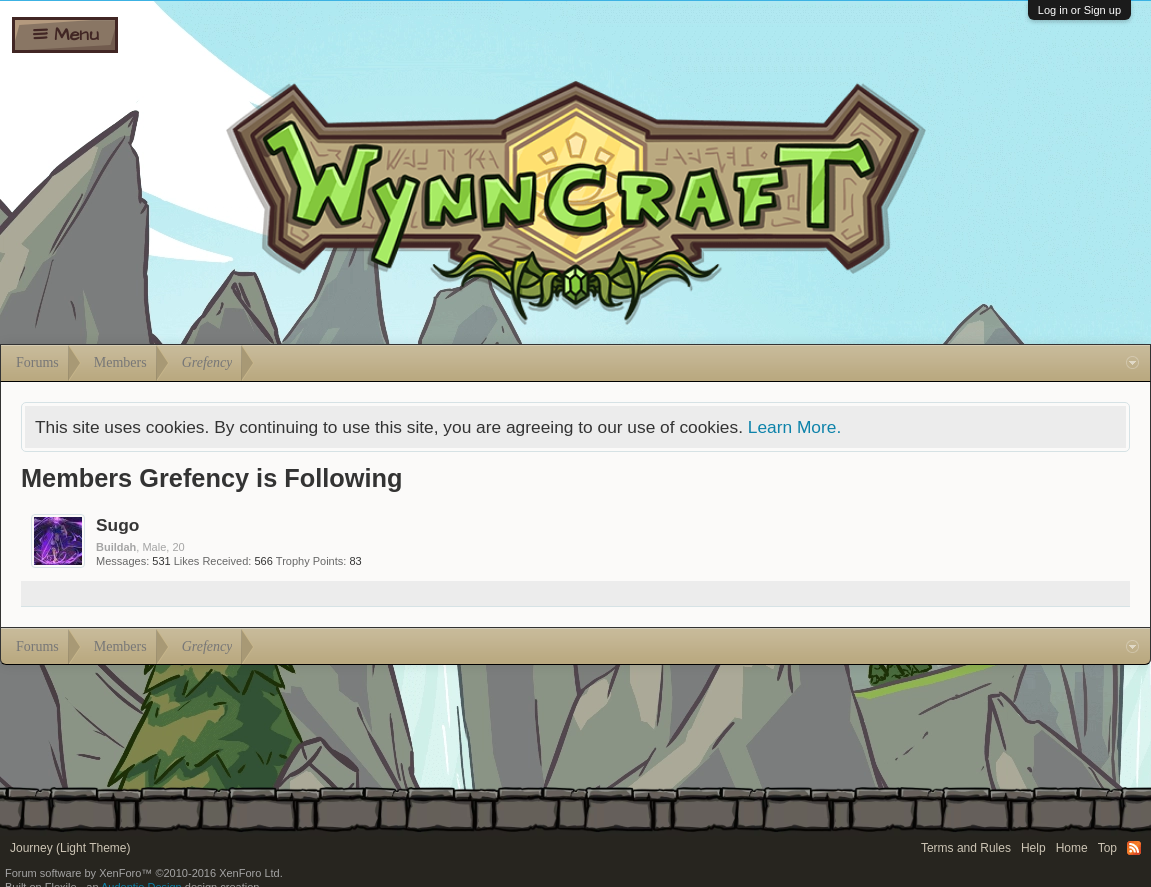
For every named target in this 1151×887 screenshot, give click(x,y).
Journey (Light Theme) (70, 848)
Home (1072, 848)
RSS (1134, 848)
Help (1033, 848)
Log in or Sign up (1079, 10)
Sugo (117, 525)
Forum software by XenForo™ (144, 873)
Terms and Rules (966, 848)
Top (1107, 848)
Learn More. (794, 427)
